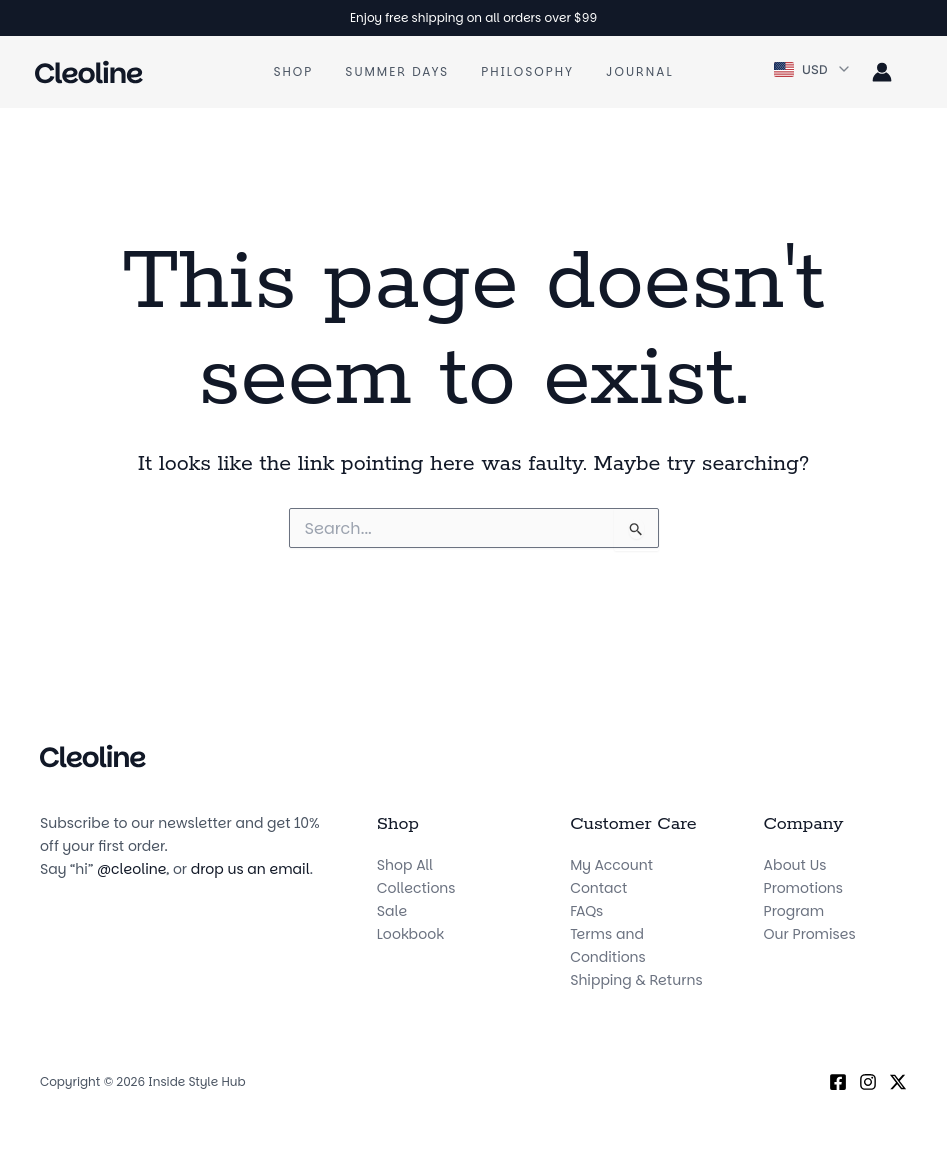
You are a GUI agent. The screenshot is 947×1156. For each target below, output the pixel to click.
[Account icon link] (882, 72)
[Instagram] (868, 1082)
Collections (416, 888)
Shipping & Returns (636, 980)
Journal (639, 71)
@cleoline (132, 869)
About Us (795, 865)
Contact (598, 888)
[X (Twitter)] (898, 1082)
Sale (392, 911)
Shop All (405, 865)
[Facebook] (838, 1082)
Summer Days (397, 71)
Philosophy (527, 71)
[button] (813, 70)
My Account (611, 865)
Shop (293, 71)
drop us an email (250, 869)
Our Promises (810, 934)
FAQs (586, 911)
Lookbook (410, 934)
